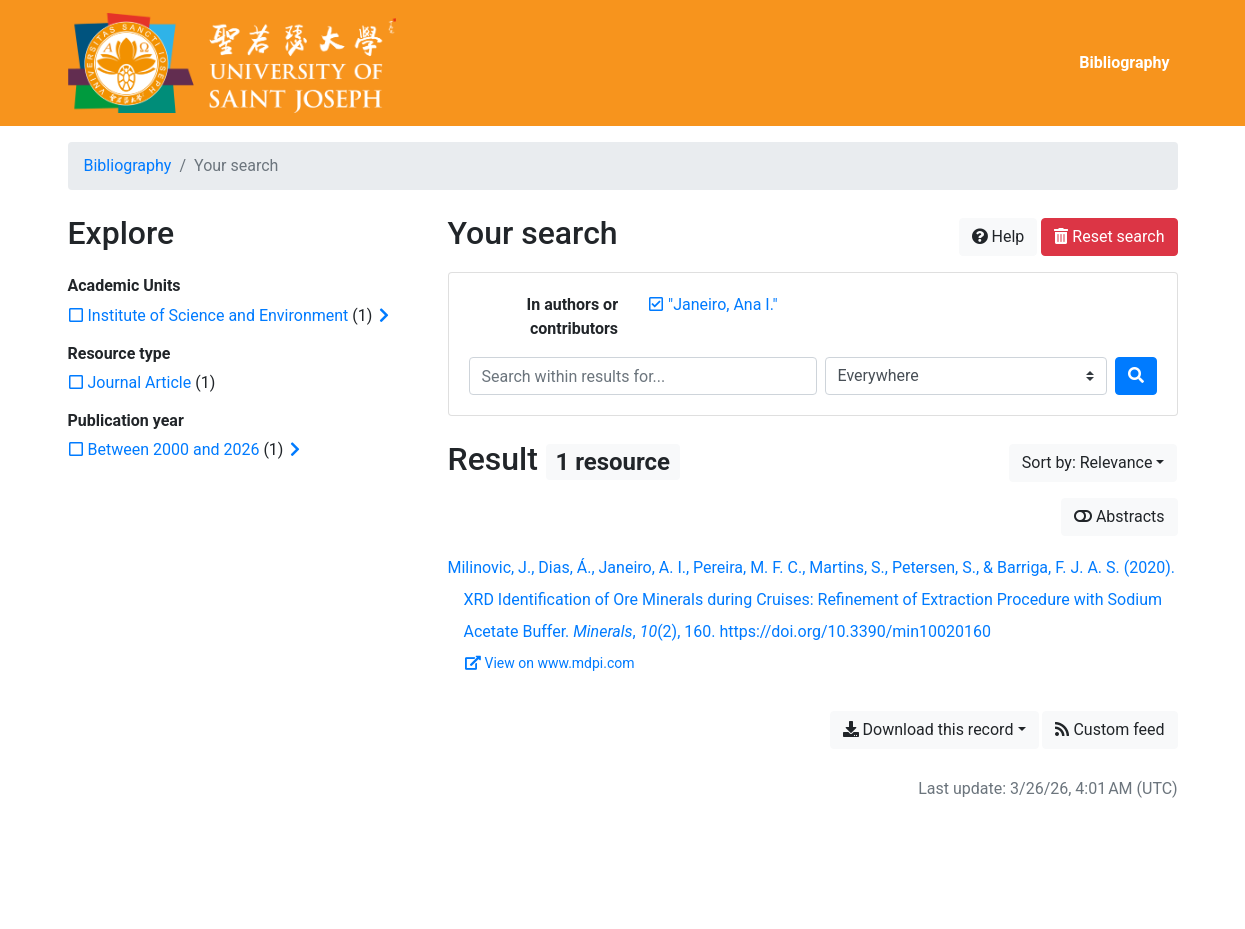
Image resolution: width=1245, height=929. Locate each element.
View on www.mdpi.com (550, 663)
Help (998, 236)
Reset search (1109, 236)
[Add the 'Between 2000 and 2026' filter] (174, 449)
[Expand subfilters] (384, 316)
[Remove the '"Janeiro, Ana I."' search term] (723, 304)
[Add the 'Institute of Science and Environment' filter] (218, 315)
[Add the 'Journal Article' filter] (140, 382)
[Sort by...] (1093, 463)
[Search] (1136, 376)
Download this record (928, 729)
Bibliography (1124, 62)
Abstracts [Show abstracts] (1119, 516)
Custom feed (1109, 729)
